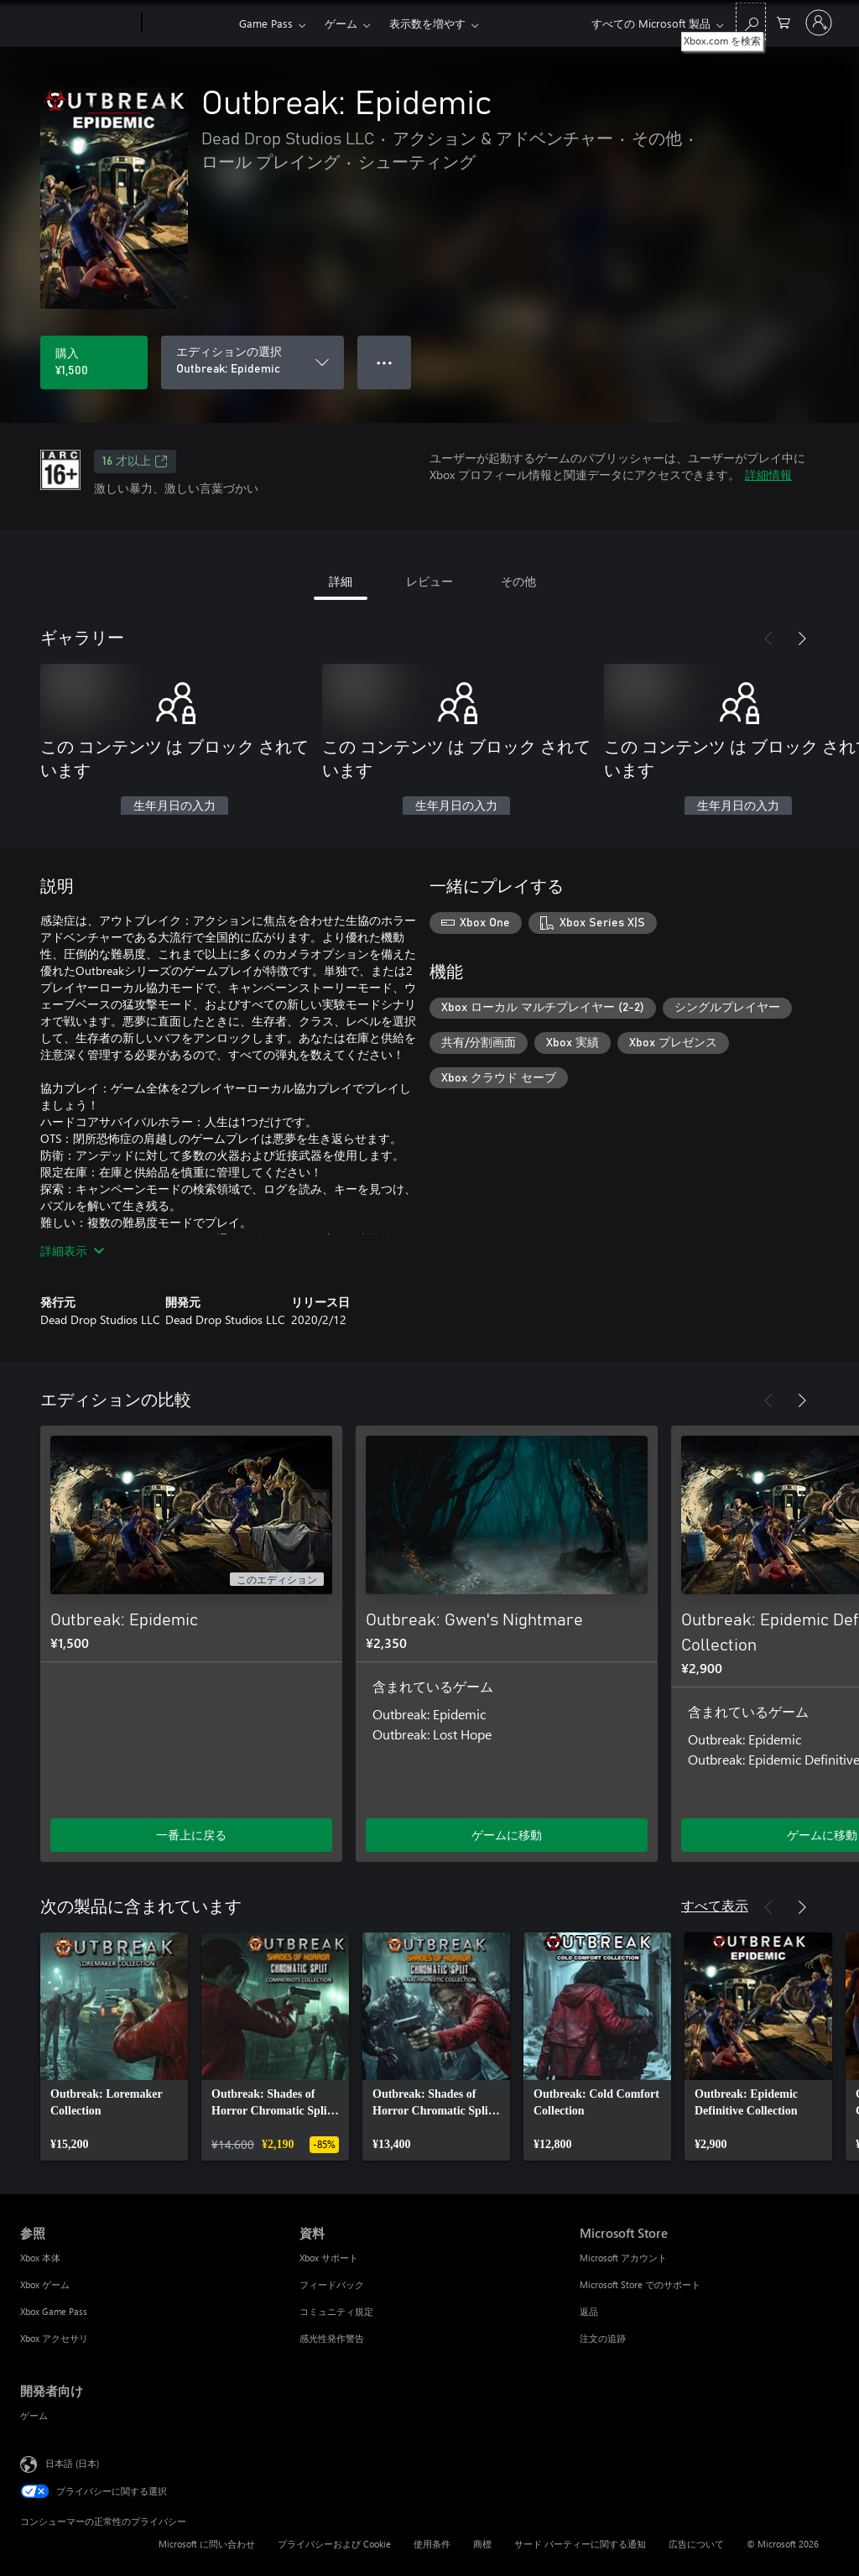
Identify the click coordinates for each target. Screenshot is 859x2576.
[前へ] (768, 638)
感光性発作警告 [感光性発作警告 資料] (331, 2338)
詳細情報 (768, 474)
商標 (482, 2543)
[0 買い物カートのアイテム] (783, 21)
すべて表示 (714, 1905)
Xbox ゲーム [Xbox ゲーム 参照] (45, 2284)
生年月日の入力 (174, 806)
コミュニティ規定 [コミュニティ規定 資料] (336, 2311)
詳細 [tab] (340, 581)
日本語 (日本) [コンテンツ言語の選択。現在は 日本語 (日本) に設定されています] (72, 2463)
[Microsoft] (77, 23)
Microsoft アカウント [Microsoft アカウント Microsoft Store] (623, 2257)
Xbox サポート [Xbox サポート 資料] (328, 2257)
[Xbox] (188, 23)
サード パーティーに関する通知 (580, 2543)
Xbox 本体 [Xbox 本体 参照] (40, 2257)
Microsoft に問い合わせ (207, 2543)
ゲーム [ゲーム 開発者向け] (34, 2415)
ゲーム (341, 23)
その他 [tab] (518, 581)
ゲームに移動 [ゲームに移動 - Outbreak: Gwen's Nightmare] (506, 1835)
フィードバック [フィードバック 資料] (331, 2284)
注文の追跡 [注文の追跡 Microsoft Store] (603, 2338)
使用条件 (432, 2543)
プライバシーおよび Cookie (334, 2543)
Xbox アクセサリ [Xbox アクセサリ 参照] (54, 2338)
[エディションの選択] (252, 362)
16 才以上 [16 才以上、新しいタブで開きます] (135, 461)
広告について (696, 2543)
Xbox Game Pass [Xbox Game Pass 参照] (53, 2311)
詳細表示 (72, 1251)
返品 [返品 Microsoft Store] (589, 2311)
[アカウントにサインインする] (819, 23)
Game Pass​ (266, 23)
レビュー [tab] (429, 581)
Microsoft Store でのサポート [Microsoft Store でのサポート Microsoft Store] (640, 2284)
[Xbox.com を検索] (751, 21)
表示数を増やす (427, 23)
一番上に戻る (191, 1835)
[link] (114, 2046)
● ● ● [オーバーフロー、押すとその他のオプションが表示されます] (385, 362)
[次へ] (802, 638)
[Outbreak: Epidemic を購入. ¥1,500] (94, 362)
